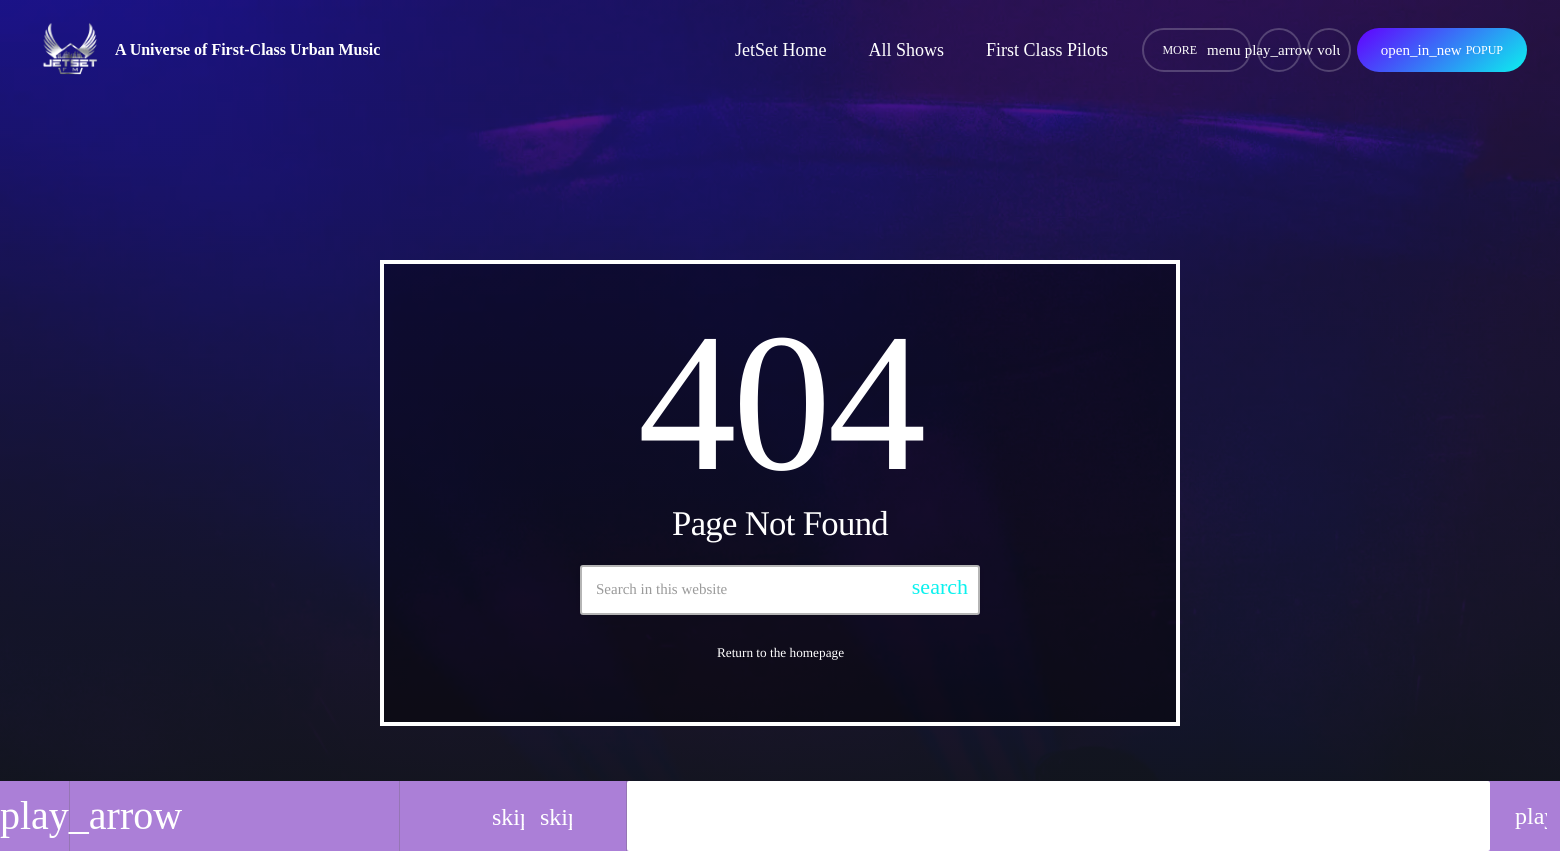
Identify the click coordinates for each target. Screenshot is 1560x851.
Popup (1442, 50)
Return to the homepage (780, 652)
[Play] (1279, 50)
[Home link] (71, 50)
